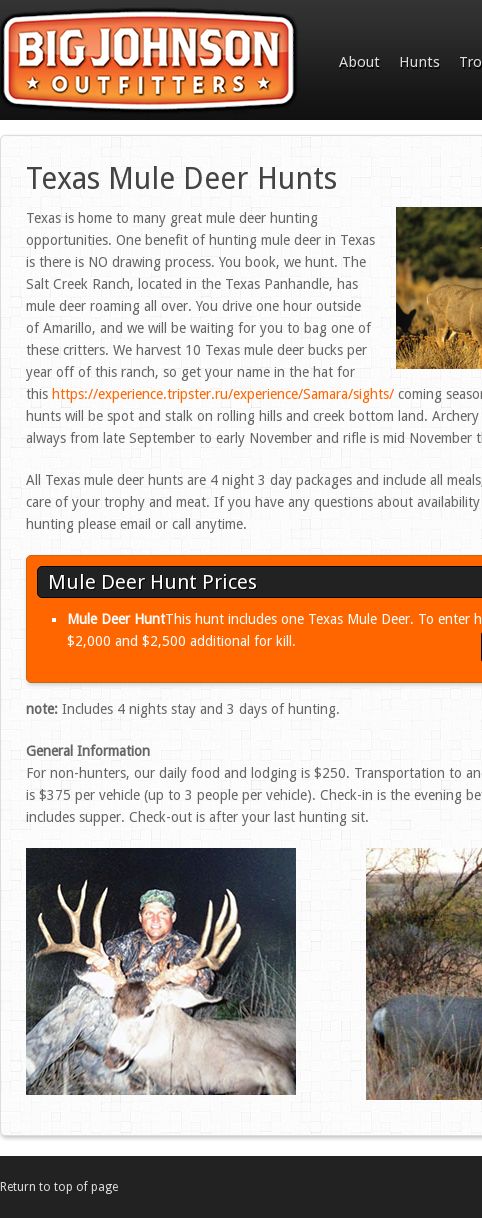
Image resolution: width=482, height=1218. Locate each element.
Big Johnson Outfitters (150, 62)
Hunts (419, 62)
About (359, 62)
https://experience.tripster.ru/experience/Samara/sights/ (223, 394)
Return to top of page (59, 1187)
